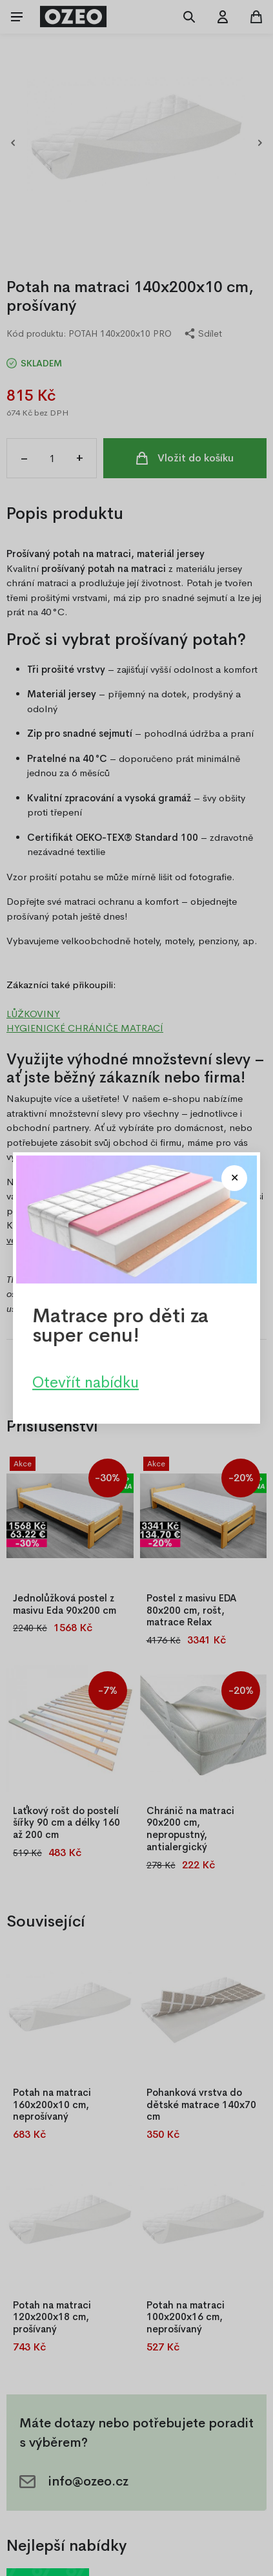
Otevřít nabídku (85, 1382)
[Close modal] (234, 1178)
